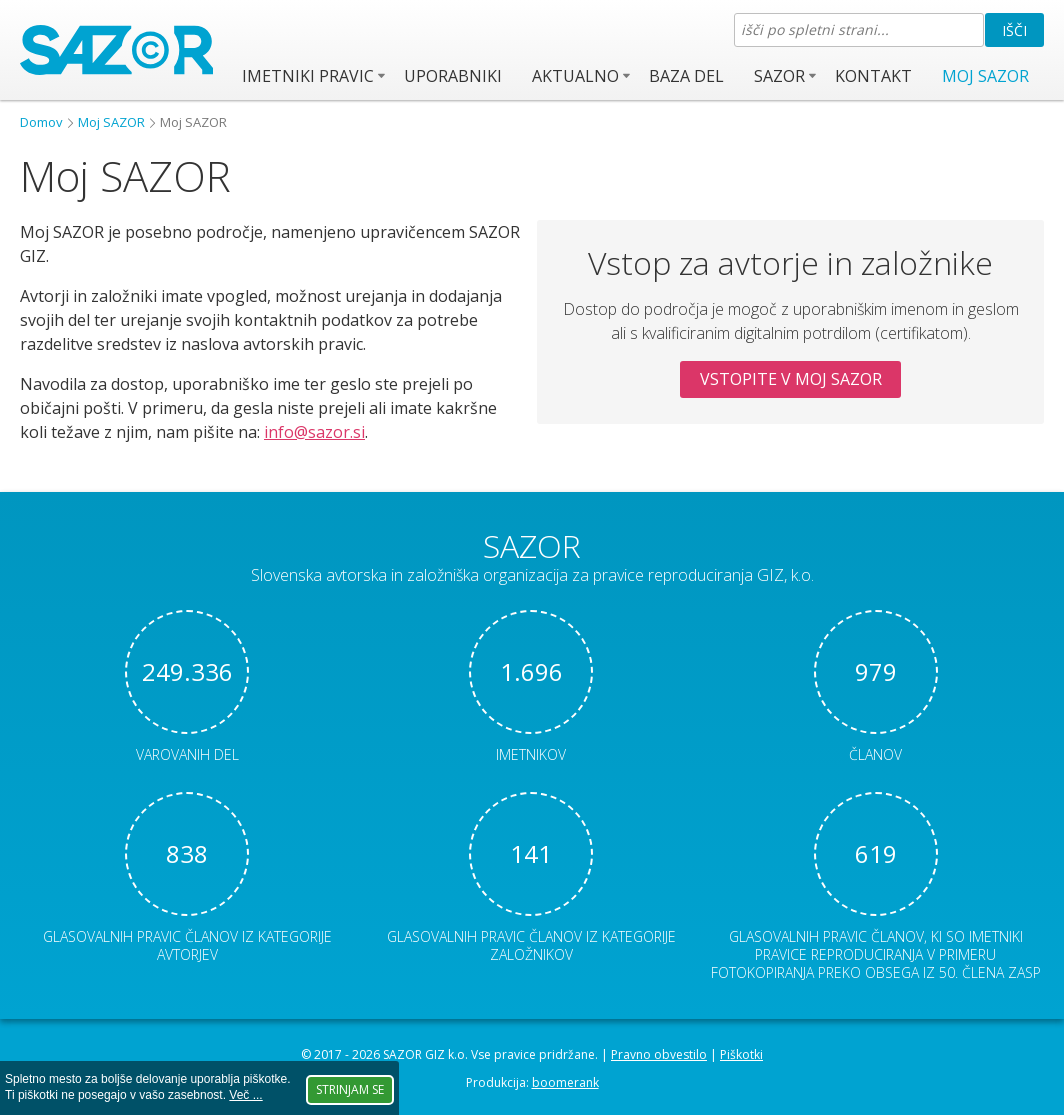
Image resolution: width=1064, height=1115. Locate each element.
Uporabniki (453, 76)
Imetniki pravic (308, 76)
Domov (41, 122)
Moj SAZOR (985, 76)
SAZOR (779, 76)
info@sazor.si (314, 432)
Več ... (245, 1095)
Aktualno (575, 76)
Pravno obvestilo (659, 1054)
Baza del (686, 76)
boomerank (565, 1082)
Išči (1014, 30)
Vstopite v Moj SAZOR (791, 379)
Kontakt (873, 76)
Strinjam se (350, 1089)
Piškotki (741, 1054)
